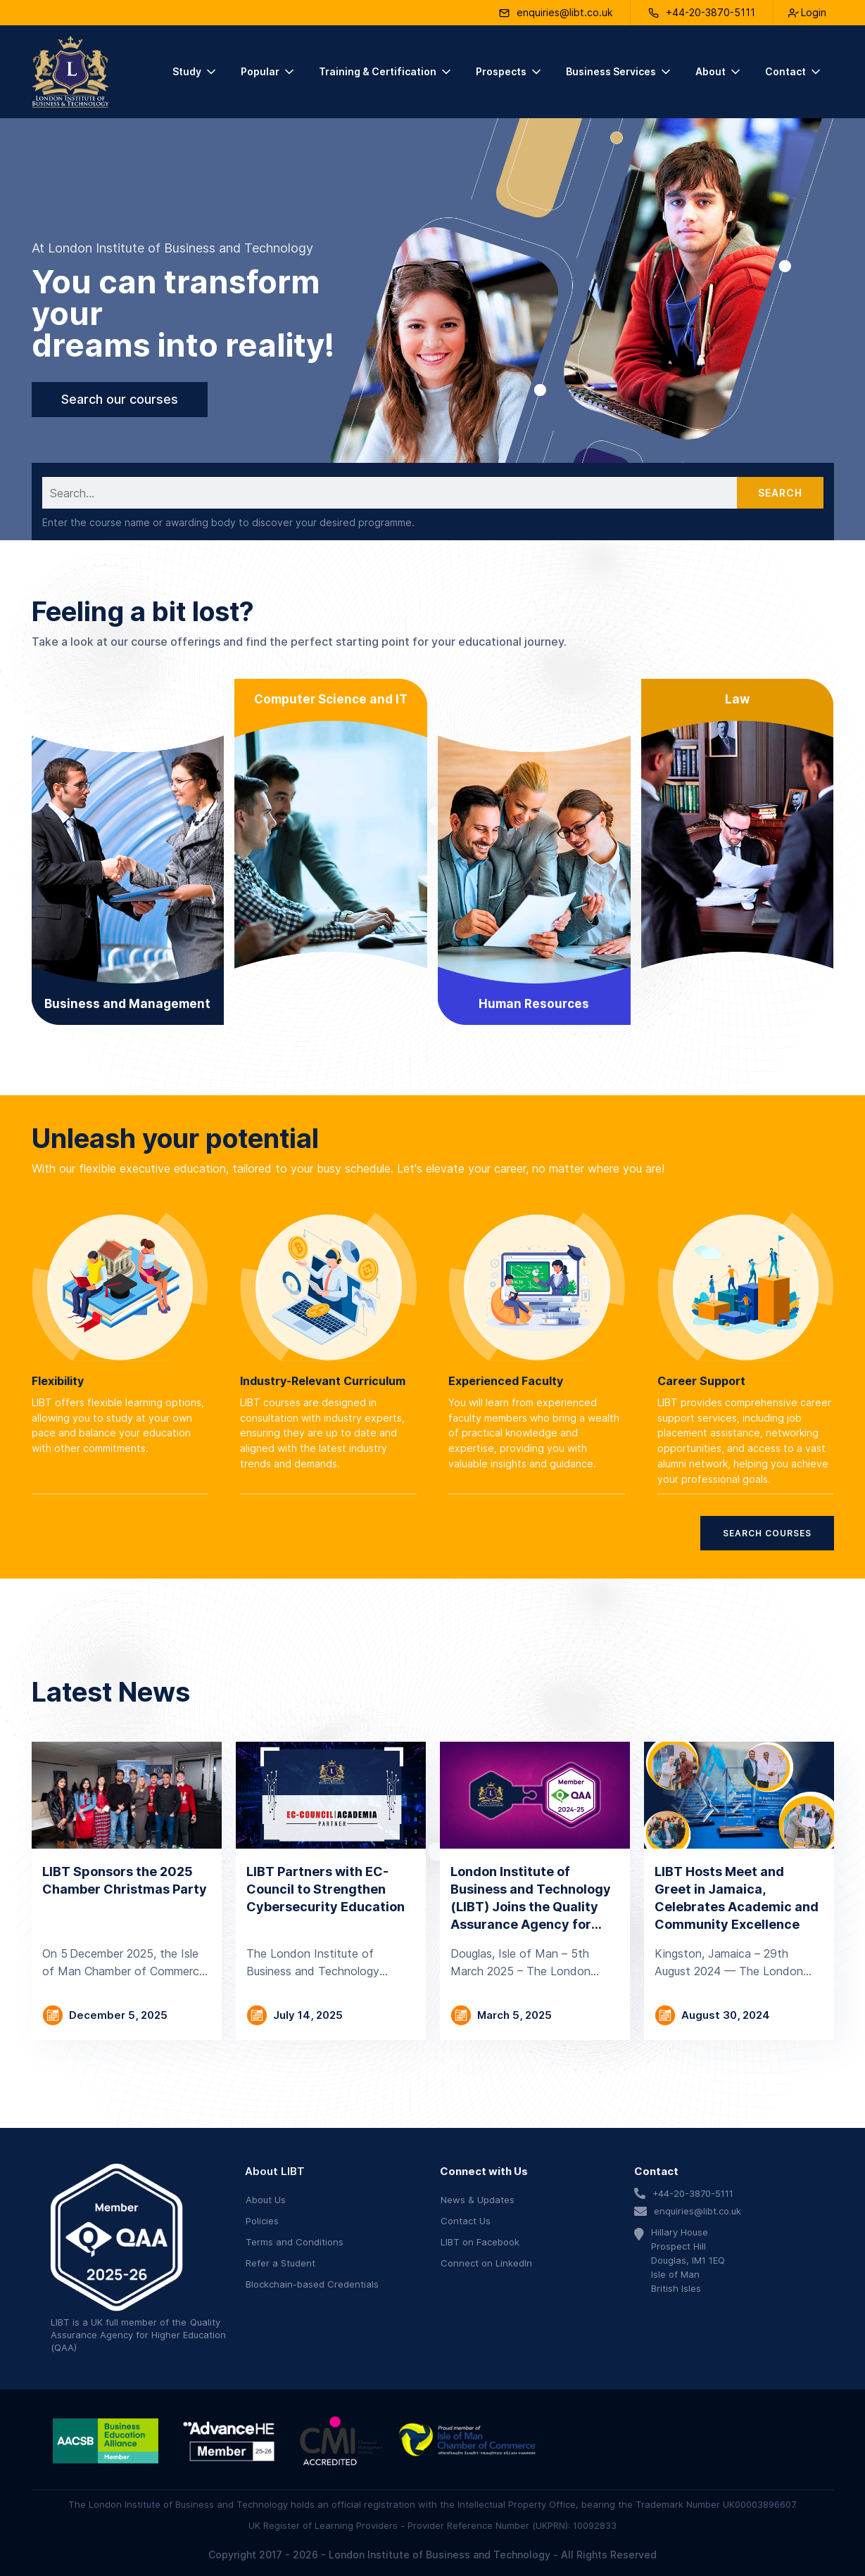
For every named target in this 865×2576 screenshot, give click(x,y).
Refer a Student (280, 2263)
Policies (262, 2220)
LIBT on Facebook (480, 2241)
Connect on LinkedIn (486, 2263)
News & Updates (477, 2199)
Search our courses (119, 399)
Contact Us (466, 2220)
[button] (195, 71)
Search (780, 493)
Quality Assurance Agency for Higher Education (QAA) (138, 2334)
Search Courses (767, 1533)
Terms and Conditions (294, 2241)
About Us (266, 2199)
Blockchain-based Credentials (312, 2284)
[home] (70, 72)
